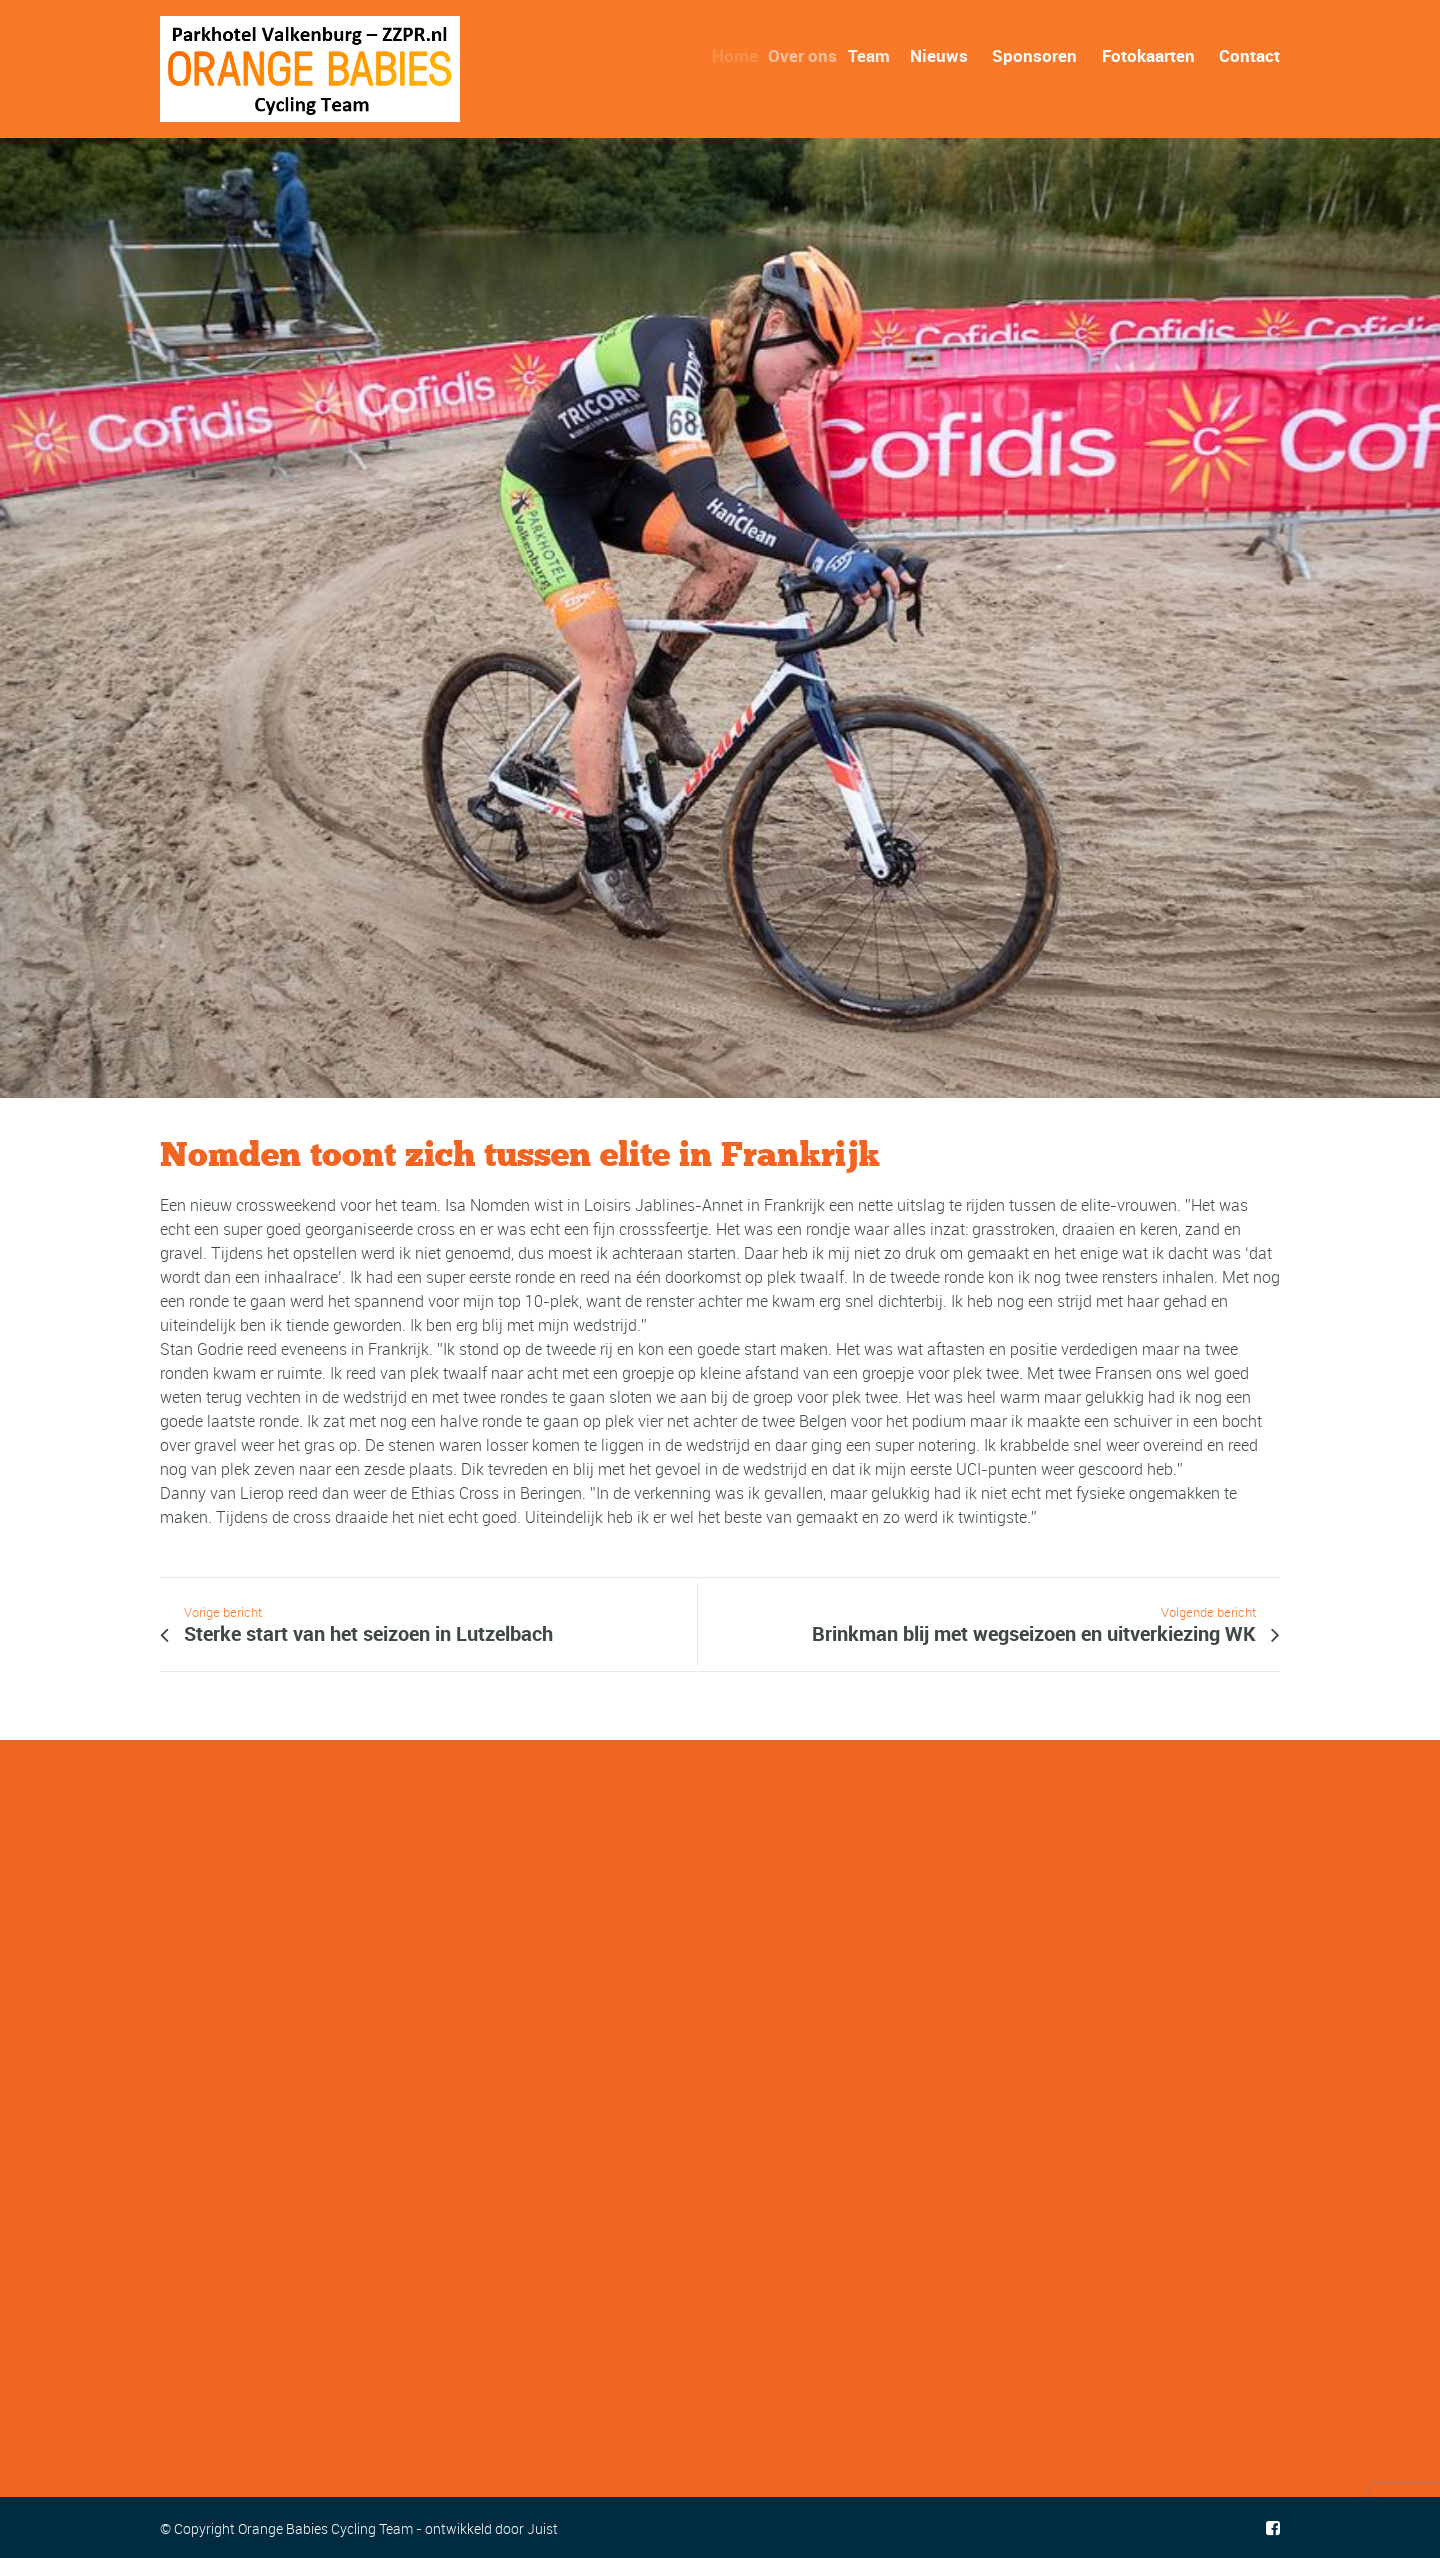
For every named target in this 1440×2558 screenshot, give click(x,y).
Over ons (809, 55)
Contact (1249, 55)
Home (740, 55)
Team (874, 55)
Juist (542, 2528)
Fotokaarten (1148, 55)
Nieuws (939, 55)
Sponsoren (1034, 55)
